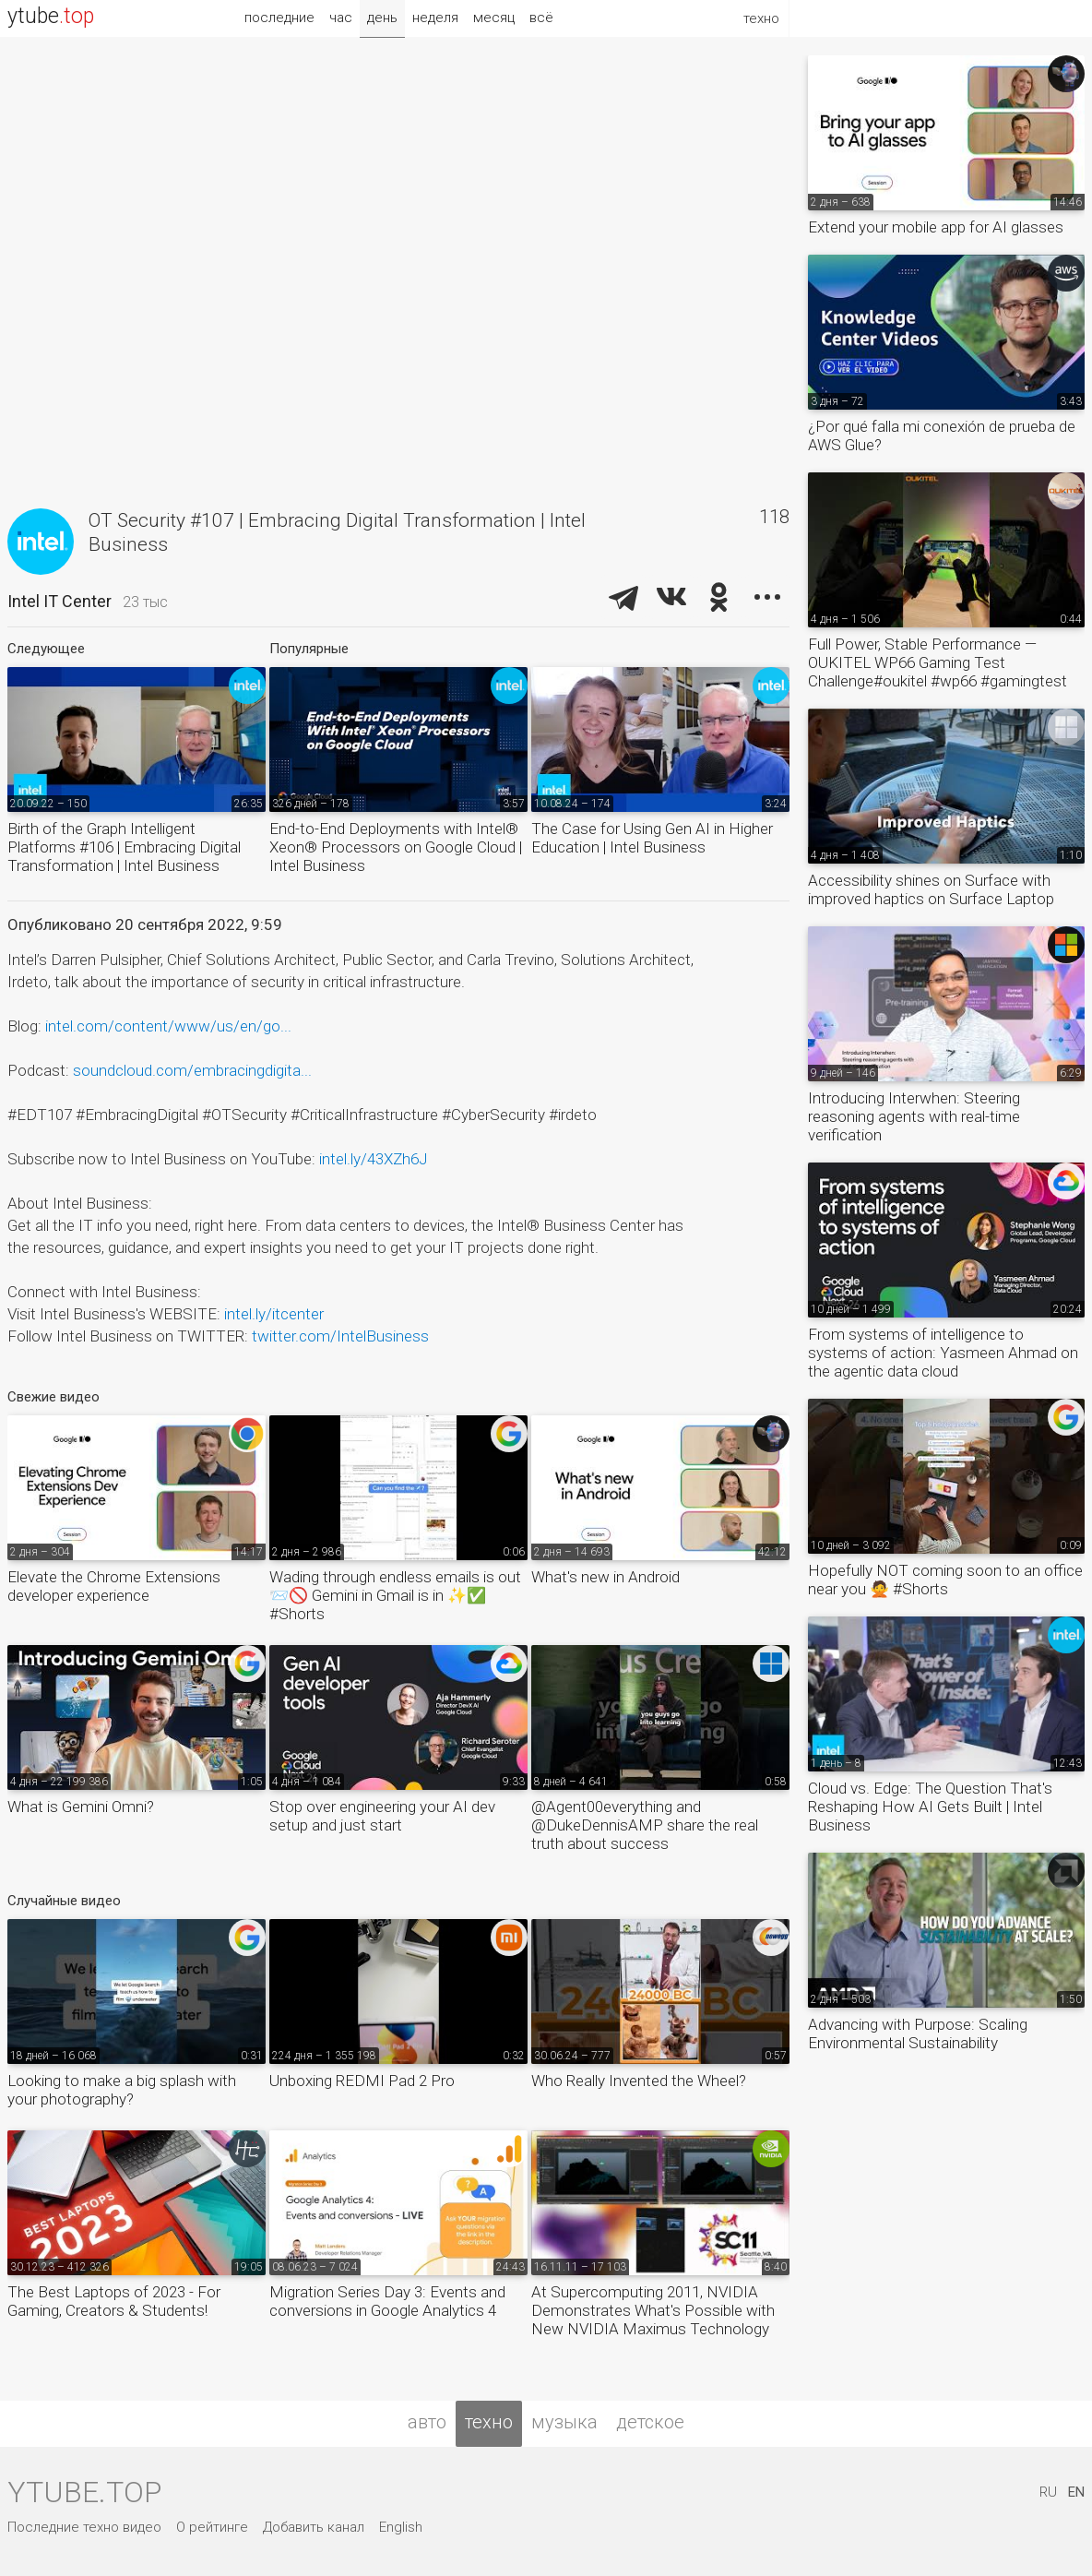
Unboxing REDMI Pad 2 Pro (362, 2080)
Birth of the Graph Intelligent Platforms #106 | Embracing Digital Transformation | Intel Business (124, 847)
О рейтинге (212, 2527)
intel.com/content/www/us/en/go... (168, 1026)
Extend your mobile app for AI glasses (935, 227)
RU (1048, 2492)
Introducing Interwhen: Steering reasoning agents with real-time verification (914, 1116)
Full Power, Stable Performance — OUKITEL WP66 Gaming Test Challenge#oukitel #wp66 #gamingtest (937, 662)
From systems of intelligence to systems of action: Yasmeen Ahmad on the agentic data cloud (943, 1352)
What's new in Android (605, 1577)
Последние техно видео (84, 2527)
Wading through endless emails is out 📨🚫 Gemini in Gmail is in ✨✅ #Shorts (395, 1595)
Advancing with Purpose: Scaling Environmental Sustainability (917, 2033)
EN (1076, 2492)
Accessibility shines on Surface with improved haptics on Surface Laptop (931, 889)
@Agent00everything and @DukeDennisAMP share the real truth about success (644, 1825)
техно (489, 2422)
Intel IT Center (59, 601)
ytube (50, 16)
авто (427, 2422)
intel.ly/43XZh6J (373, 1159)
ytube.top (84, 2492)
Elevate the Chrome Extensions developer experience (113, 1586)
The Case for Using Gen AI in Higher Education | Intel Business (652, 837)
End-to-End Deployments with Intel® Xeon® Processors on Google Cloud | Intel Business (395, 847)
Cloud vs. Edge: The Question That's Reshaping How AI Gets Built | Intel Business (930, 1806)
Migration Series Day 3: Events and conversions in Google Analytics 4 (387, 2301)
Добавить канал (313, 2527)
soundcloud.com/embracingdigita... (192, 1070)
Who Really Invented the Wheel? (638, 2080)
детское (650, 2422)
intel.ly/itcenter (274, 1314)
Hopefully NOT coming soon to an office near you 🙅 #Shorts (945, 1579)
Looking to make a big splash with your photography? (121, 2089)
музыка (564, 2422)
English (400, 2527)
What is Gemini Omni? (80, 1806)
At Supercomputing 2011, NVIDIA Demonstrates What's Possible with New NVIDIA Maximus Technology (653, 2310)
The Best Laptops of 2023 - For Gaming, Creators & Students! (113, 2301)
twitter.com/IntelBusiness (340, 1336)
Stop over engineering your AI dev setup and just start (382, 1815)
